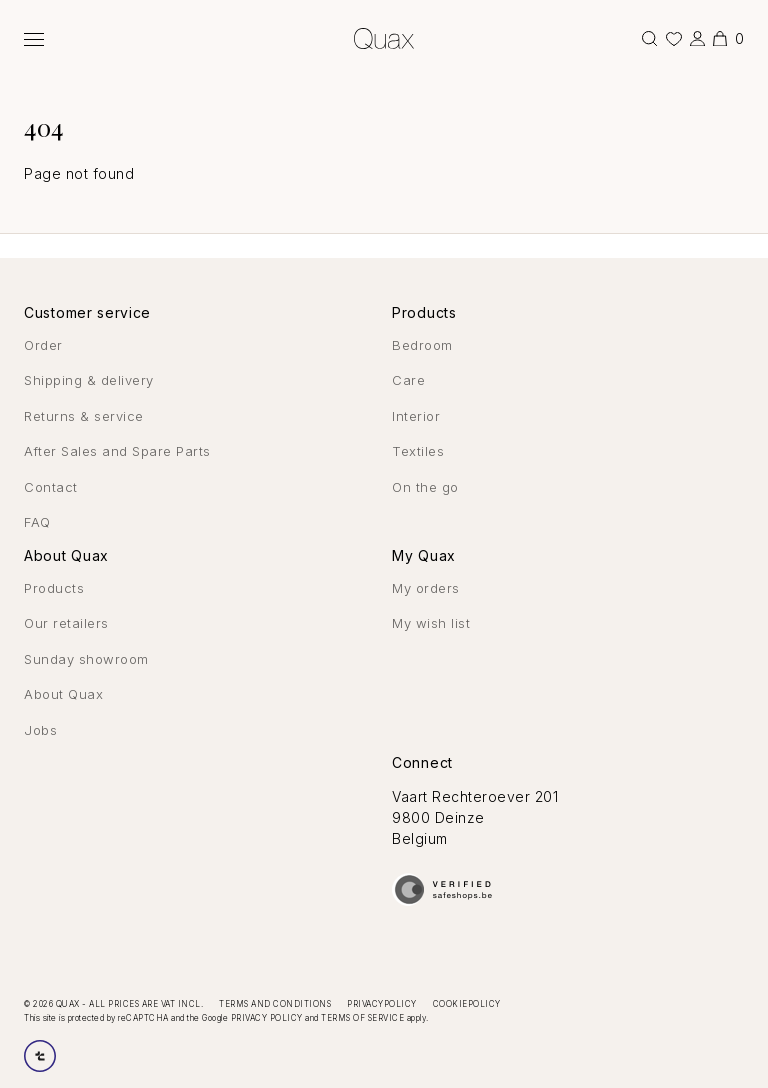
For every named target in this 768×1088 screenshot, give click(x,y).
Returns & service (84, 416)
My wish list (431, 623)
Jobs (40, 730)
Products (54, 588)
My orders (426, 588)
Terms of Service (362, 1018)
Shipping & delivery (89, 380)
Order (43, 345)
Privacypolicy (382, 1004)
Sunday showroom (86, 659)
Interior (416, 416)
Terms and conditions (275, 1004)
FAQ (37, 522)
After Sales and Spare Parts (117, 451)
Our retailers (66, 623)
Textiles (418, 451)
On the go (425, 487)
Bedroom (422, 345)
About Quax (63, 694)
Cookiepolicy (467, 1004)
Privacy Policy (267, 1018)
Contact (51, 487)
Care (408, 380)
